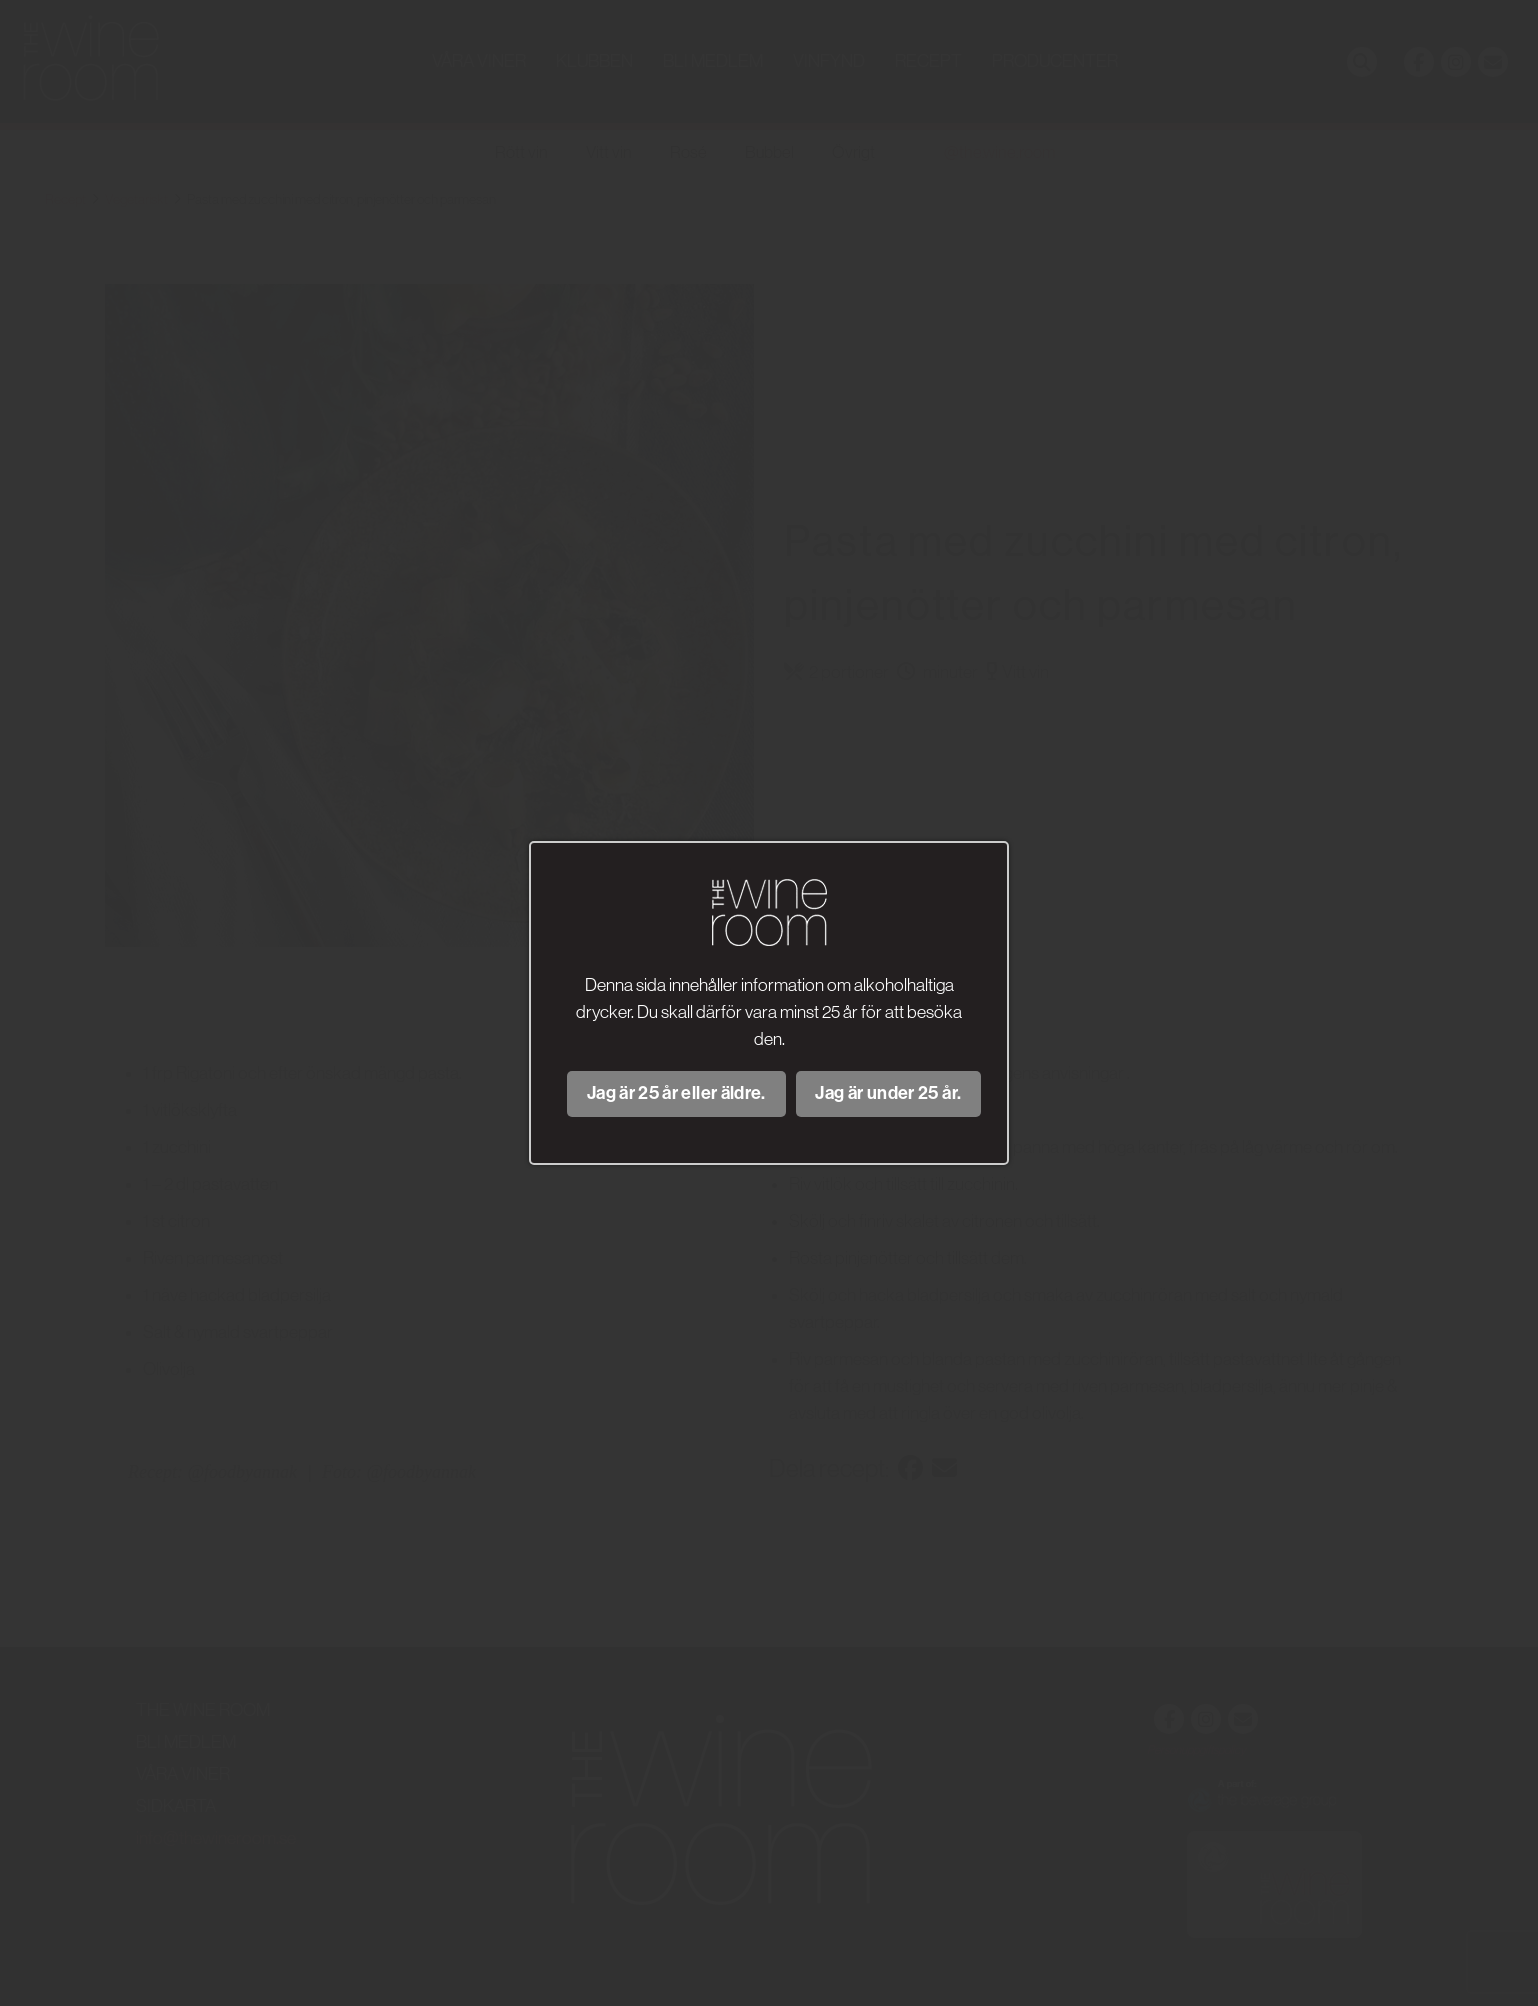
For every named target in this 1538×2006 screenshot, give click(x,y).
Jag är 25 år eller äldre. (676, 1093)
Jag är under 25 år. (888, 1093)
